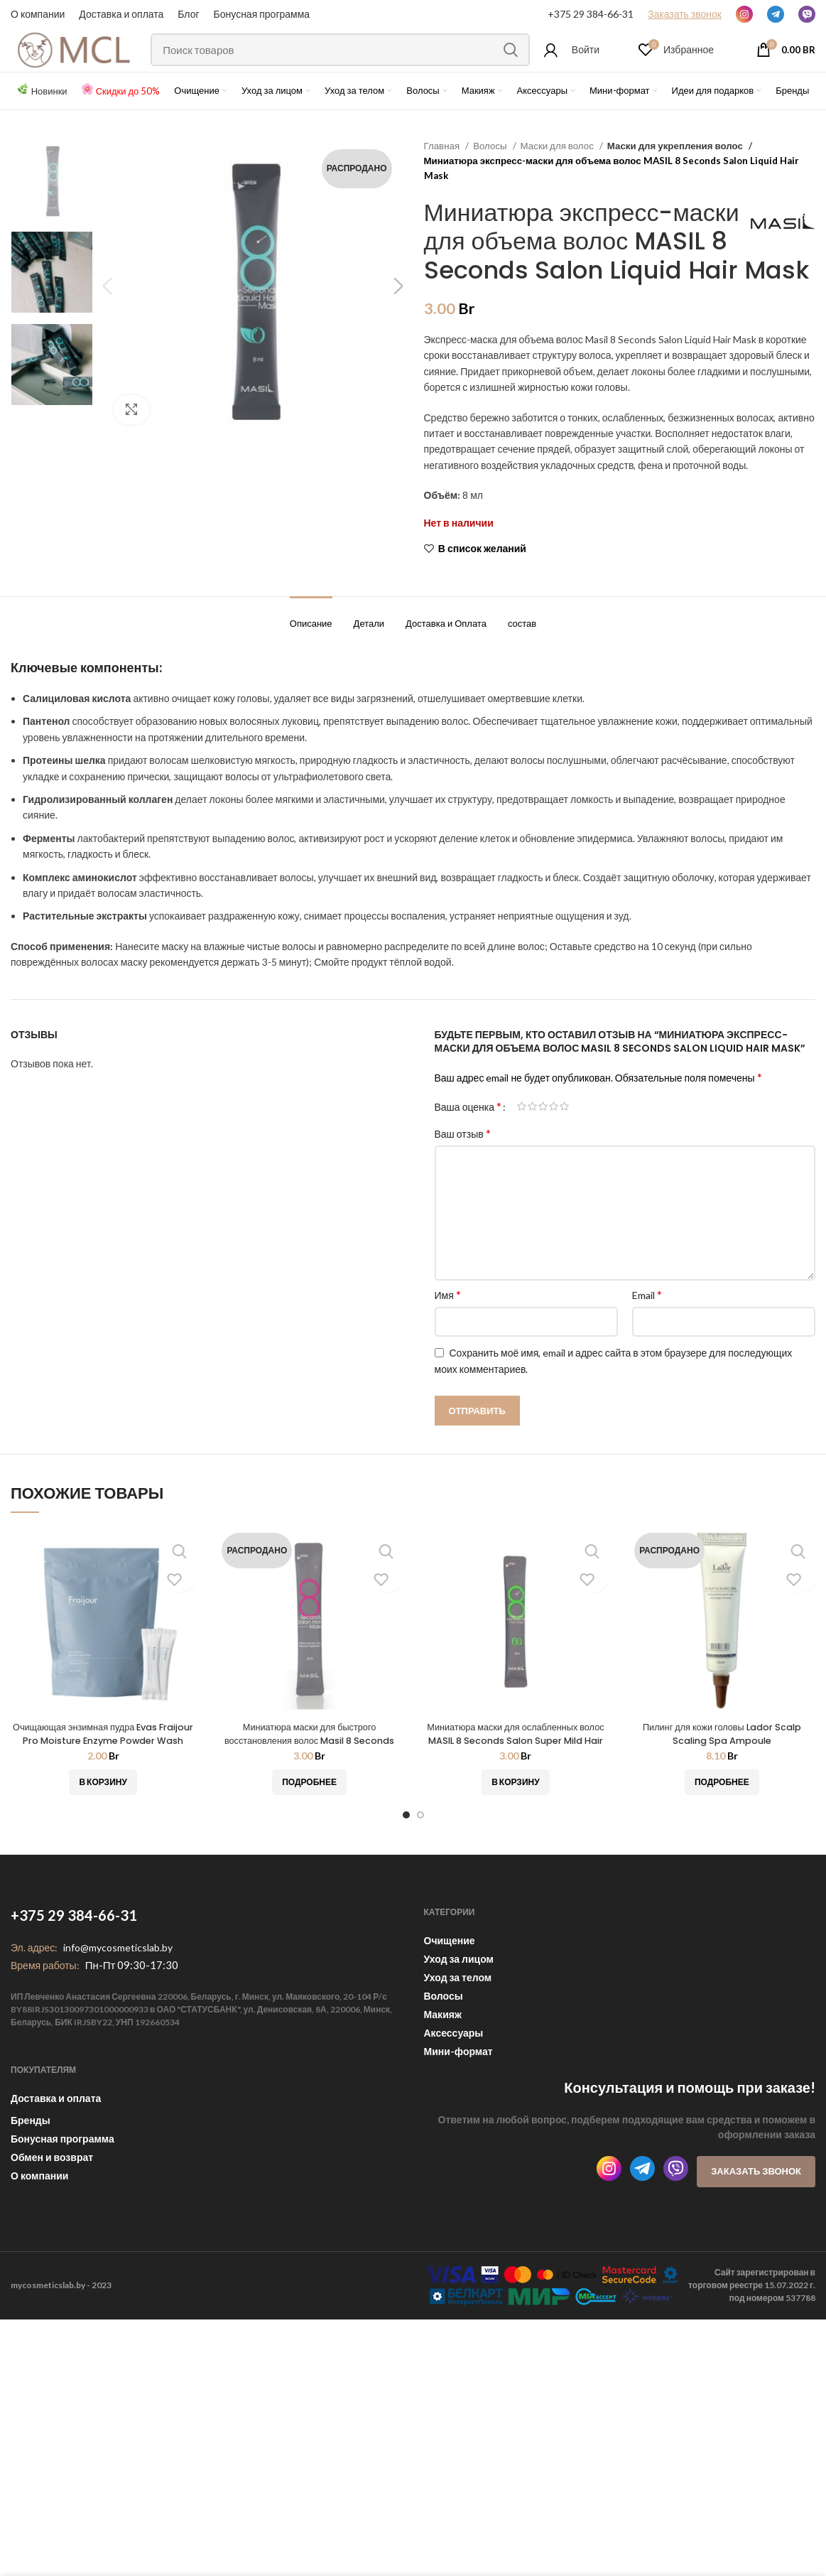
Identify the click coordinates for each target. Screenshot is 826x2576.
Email (647, 1355)
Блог (188, 14)
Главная (443, 177)
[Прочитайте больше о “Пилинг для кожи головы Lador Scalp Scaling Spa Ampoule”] (722, 1842)
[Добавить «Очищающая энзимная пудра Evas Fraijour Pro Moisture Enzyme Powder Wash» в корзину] (102, 1842)
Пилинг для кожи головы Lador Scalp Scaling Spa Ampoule (722, 1793)
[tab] (311, 677)
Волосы (491, 177)
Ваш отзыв (463, 1193)
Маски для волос (558, 177)
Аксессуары (454, 2093)
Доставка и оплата (56, 2158)
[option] (52, 211)
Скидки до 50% (128, 122)
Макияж (443, 2075)
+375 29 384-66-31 (591, 14)
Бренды (30, 2180)
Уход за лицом (459, 2019)
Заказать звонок (756, 2231)
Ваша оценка (468, 1167)
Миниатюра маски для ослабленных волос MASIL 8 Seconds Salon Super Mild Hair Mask (516, 1800)
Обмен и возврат (52, 2217)
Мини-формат (458, 2112)
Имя (448, 1355)
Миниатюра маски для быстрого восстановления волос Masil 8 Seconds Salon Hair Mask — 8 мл (309, 1800)
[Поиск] (350, 66)
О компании (38, 14)
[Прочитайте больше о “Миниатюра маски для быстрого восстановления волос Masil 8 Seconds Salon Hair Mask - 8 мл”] (309, 1842)
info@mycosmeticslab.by (118, 2008)
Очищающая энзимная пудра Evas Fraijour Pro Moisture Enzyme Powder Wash (102, 1800)
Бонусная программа (262, 14)
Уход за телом (458, 2038)
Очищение (449, 2001)
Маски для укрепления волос (671, 177)
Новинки (49, 122)
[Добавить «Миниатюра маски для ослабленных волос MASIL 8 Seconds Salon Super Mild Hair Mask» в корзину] (515, 1842)
